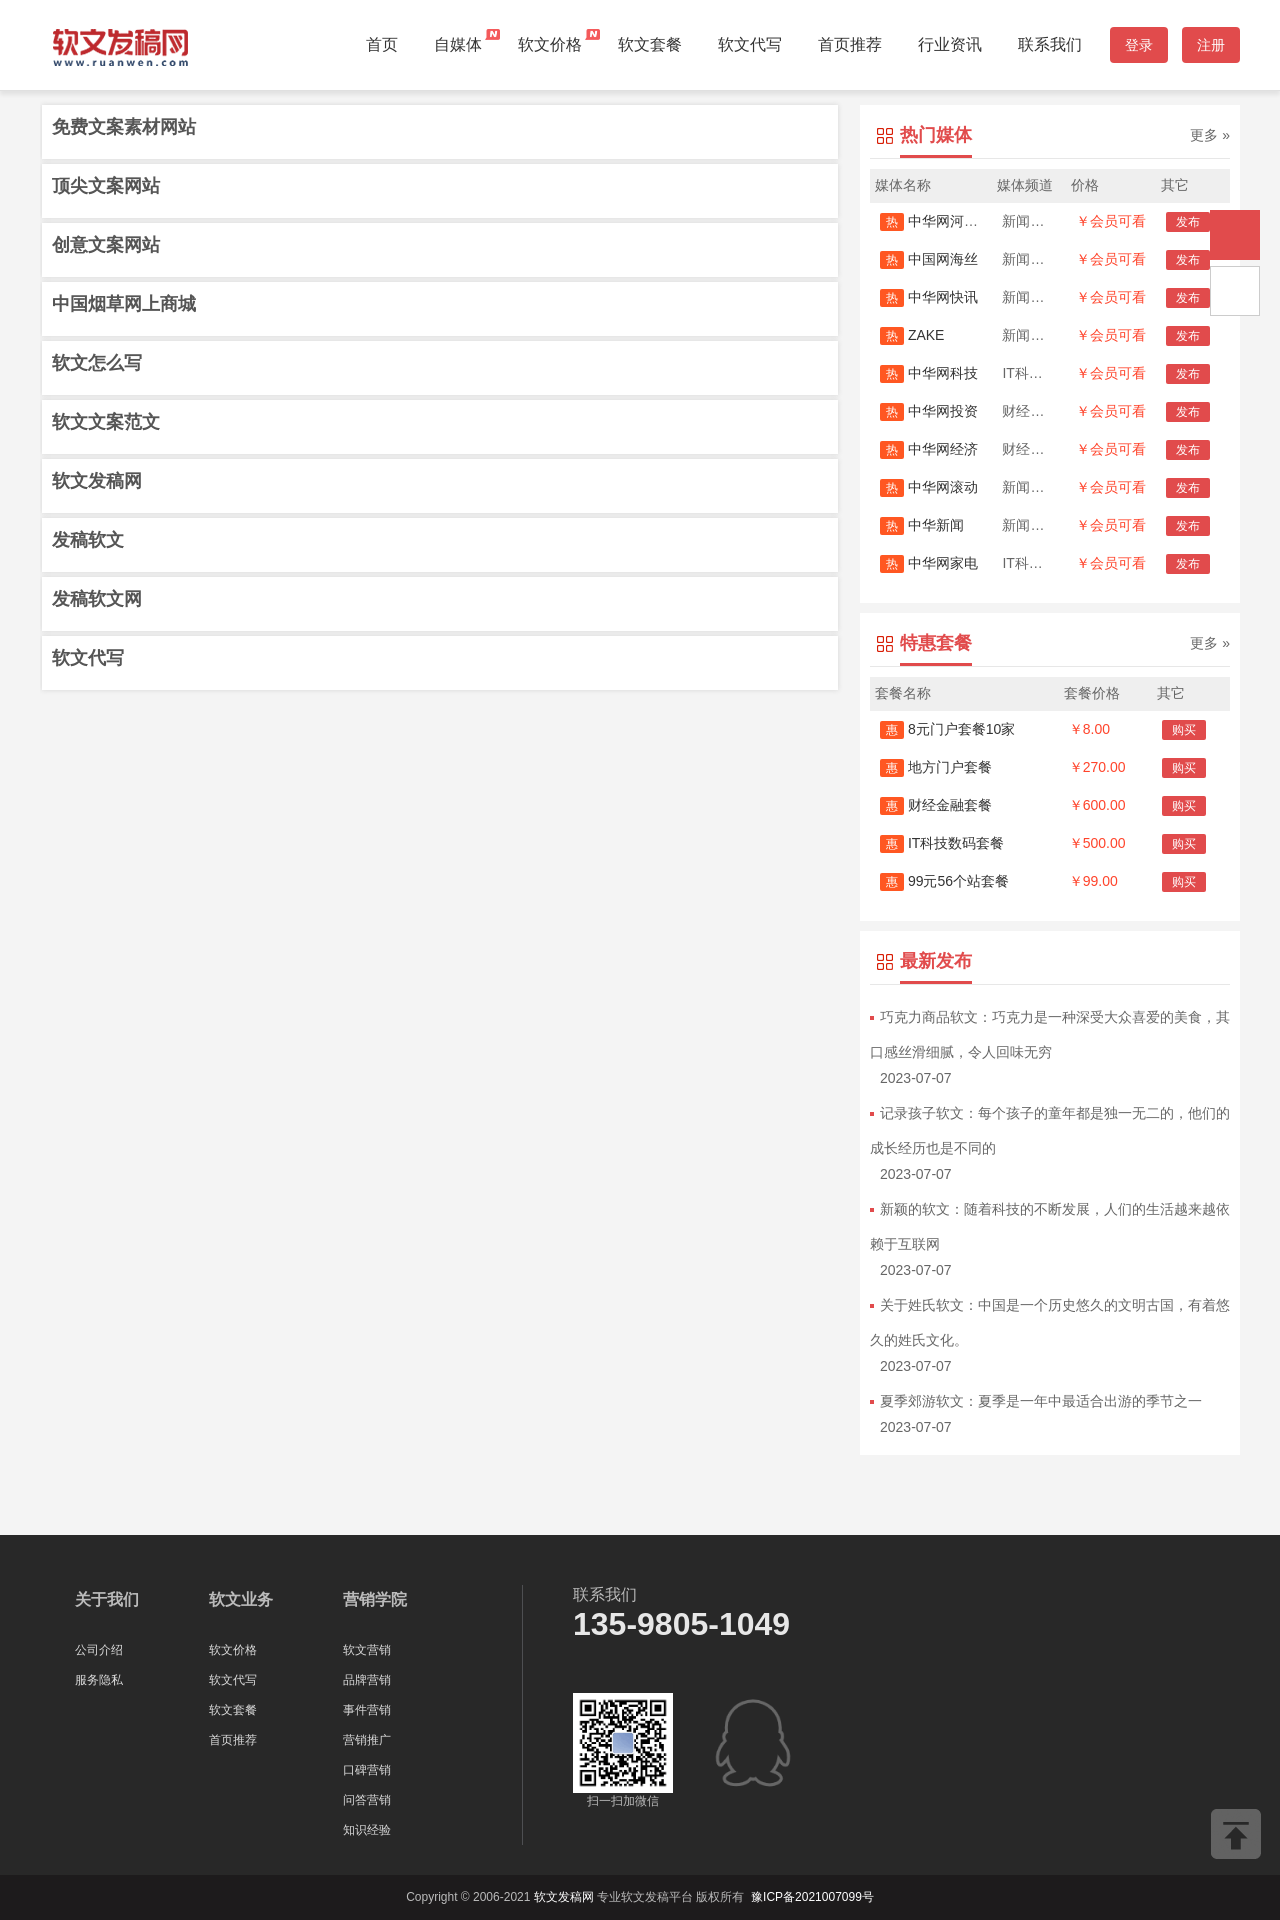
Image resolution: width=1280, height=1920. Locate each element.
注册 (1211, 45)
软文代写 (750, 44)
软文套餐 (650, 44)
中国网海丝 (929, 259)
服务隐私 (99, 1680)
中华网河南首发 (943, 221)
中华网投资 (929, 411)
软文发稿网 (97, 481)
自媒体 (458, 44)
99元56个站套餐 (944, 881)
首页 (382, 44)
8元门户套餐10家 (947, 729)
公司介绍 (99, 1650)
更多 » (1210, 135)
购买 (1184, 730)
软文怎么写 (97, 363)
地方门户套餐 (936, 767)
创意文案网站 (106, 245)
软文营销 (367, 1650)
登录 (1139, 45)
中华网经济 (929, 449)
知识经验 (367, 1830)
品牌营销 (367, 1680)
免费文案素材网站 (124, 127)
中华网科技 (929, 373)
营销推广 (367, 1740)
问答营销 (367, 1800)
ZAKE (912, 335)
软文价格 (550, 44)
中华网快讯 (929, 297)
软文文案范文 (106, 422)
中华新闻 (922, 525)
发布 (1188, 222)
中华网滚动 (929, 487)
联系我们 (1050, 44)
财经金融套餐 (936, 805)
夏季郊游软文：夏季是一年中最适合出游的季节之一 (1041, 1401)
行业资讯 (950, 44)
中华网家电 (929, 563)
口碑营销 (367, 1770)
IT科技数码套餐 (942, 843)
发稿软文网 (97, 599)
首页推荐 (850, 44)
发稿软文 (88, 540)
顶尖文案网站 (106, 186)
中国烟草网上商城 (124, 304)
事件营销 (367, 1710)
